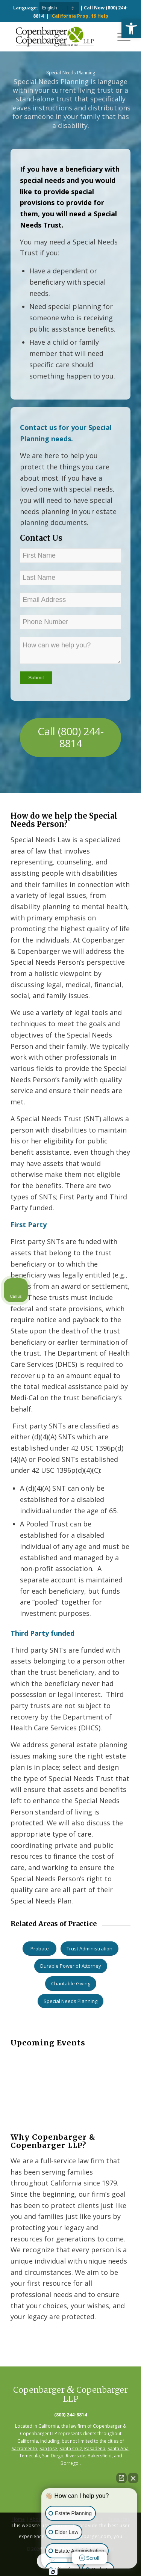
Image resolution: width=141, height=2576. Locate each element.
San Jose (48, 2448)
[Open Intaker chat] (53, 2571)
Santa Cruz (70, 2448)
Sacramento (24, 2448)
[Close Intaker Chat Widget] (133, 2478)
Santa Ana (118, 2448)
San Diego (53, 2455)
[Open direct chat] (121, 2478)
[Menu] (120, 36)
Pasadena (94, 2448)
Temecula (29, 2455)
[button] (131, 28)
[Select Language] (59, 8)
